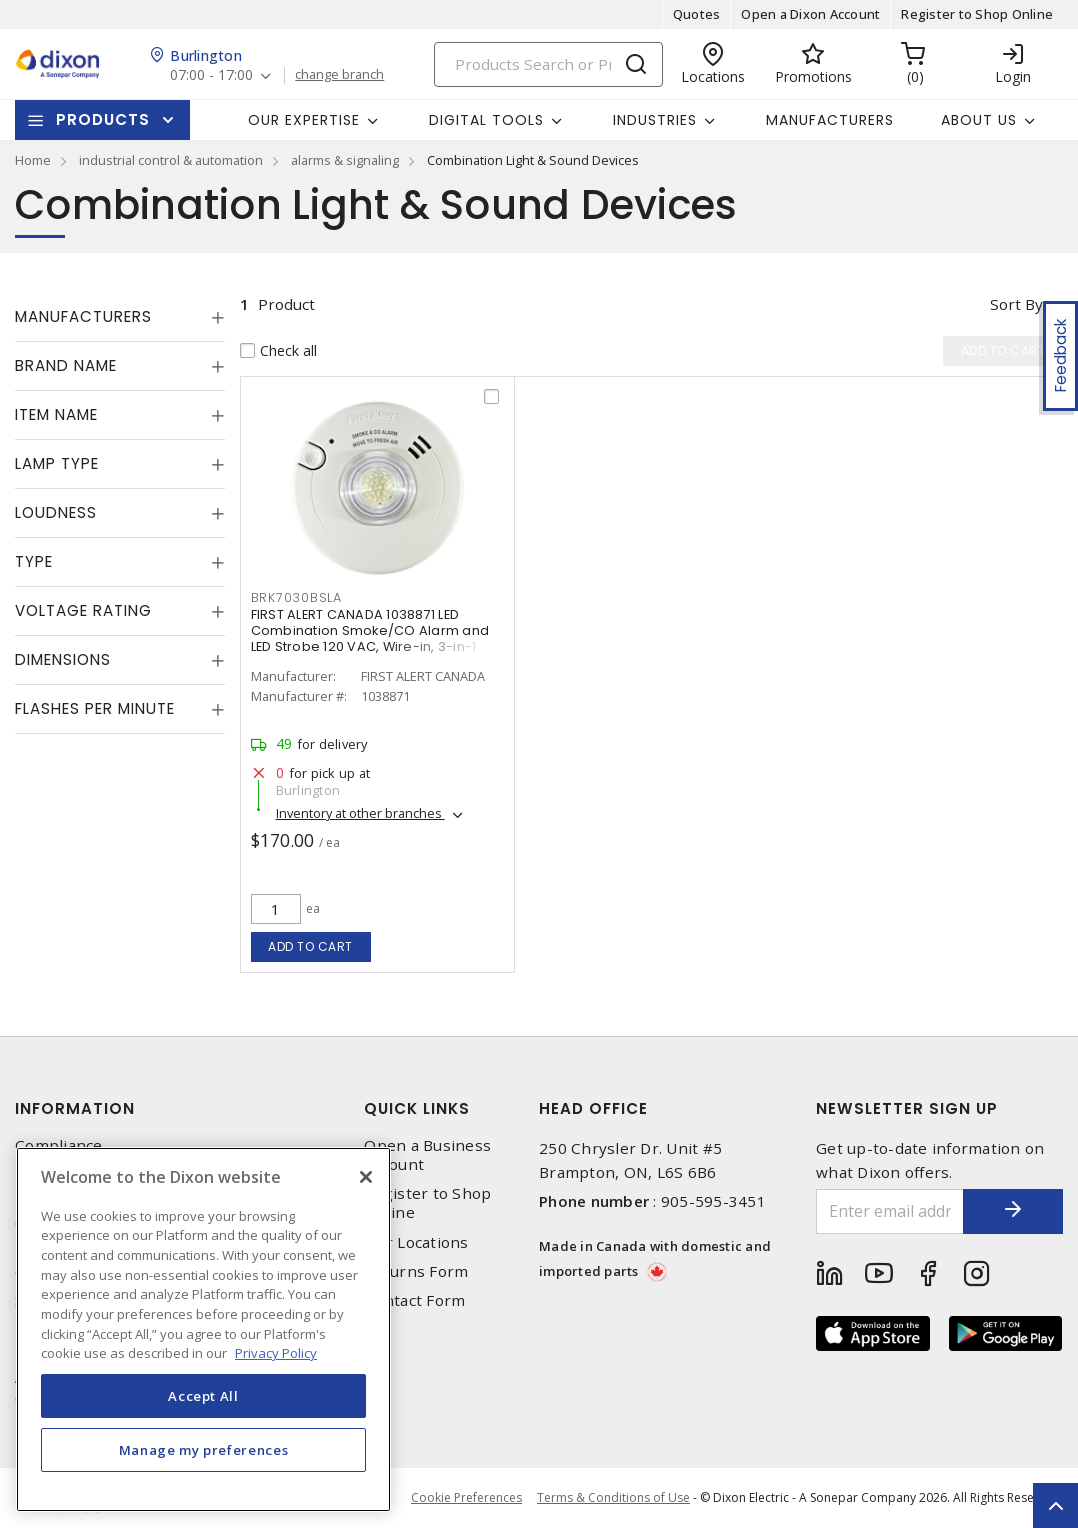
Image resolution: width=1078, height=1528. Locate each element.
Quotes (697, 14)
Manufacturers (830, 120)
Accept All (203, 1396)
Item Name (56, 414)
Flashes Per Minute (95, 708)
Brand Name (66, 365)
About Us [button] (979, 120)
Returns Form (416, 1271)
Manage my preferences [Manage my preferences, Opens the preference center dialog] (204, 1450)
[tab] (120, 317)
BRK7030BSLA (296, 597)
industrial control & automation (171, 160)
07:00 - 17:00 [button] (211, 75)
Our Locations (416, 1242)
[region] (203, 1329)
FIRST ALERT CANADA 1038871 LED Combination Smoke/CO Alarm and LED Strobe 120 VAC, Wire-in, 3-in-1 (370, 630)
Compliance (59, 1145)
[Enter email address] (890, 1211)
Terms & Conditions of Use (613, 1497)
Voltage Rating (83, 610)
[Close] (366, 1177)
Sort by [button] (1016, 304)
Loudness (56, 512)
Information (75, 1108)
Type (34, 561)
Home (33, 160)
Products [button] (103, 119)
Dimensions (63, 659)
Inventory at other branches (360, 813)
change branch (339, 75)
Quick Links (417, 1108)
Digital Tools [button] (486, 120)
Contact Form (414, 1300)
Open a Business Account (427, 1155)
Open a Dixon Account (810, 14)
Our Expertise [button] (304, 120)
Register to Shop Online (977, 14)
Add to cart (310, 946)
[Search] (548, 64)
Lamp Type (57, 463)
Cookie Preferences (466, 1498)
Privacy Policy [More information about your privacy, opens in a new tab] (276, 1353)
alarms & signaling (345, 160)
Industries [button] (655, 120)
